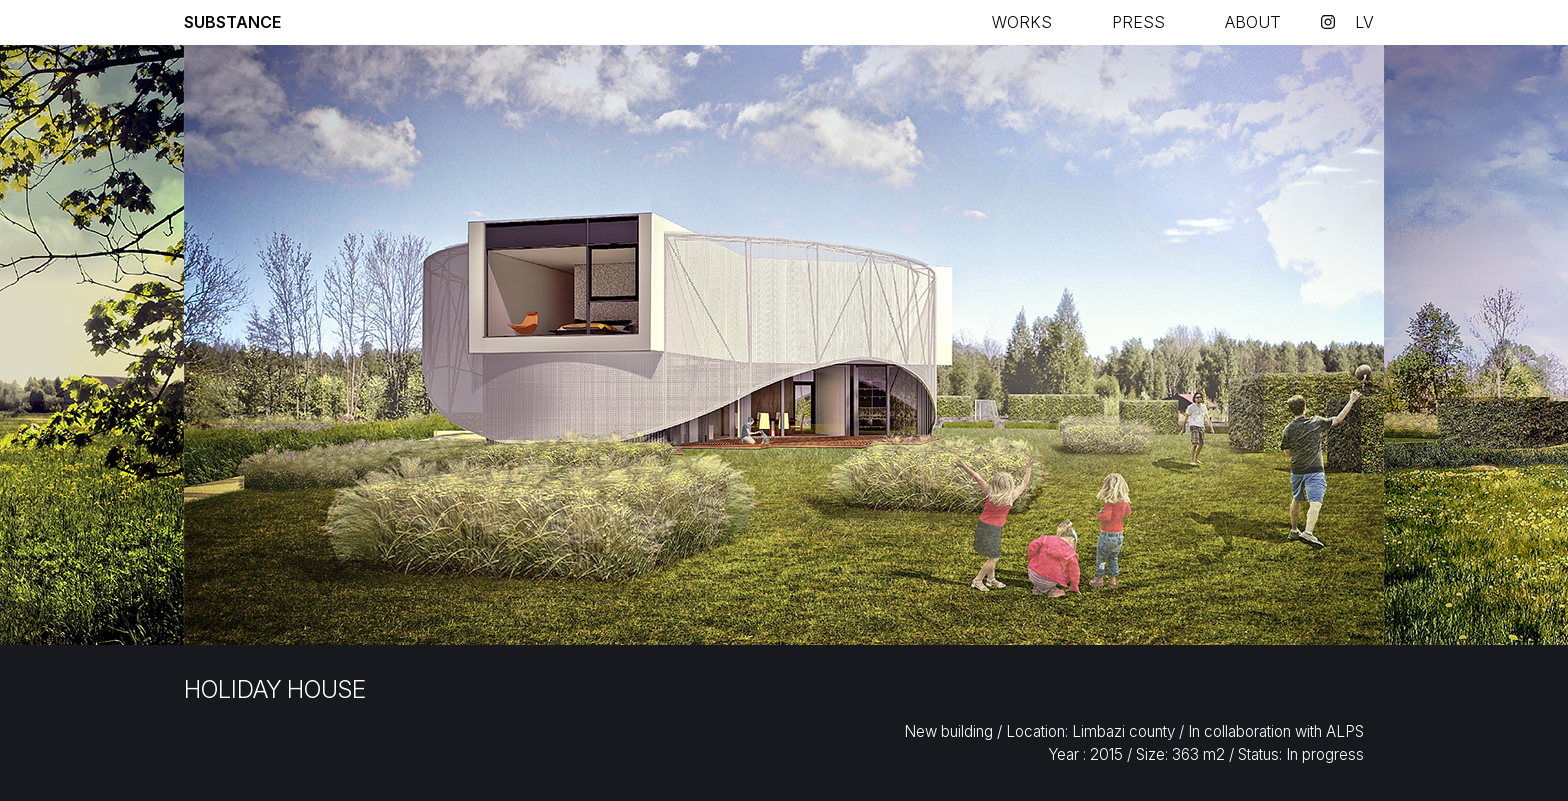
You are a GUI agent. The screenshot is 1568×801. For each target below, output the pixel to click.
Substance (232, 22)
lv (1364, 22)
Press (1138, 22)
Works (1022, 22)
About (1253, 22)
